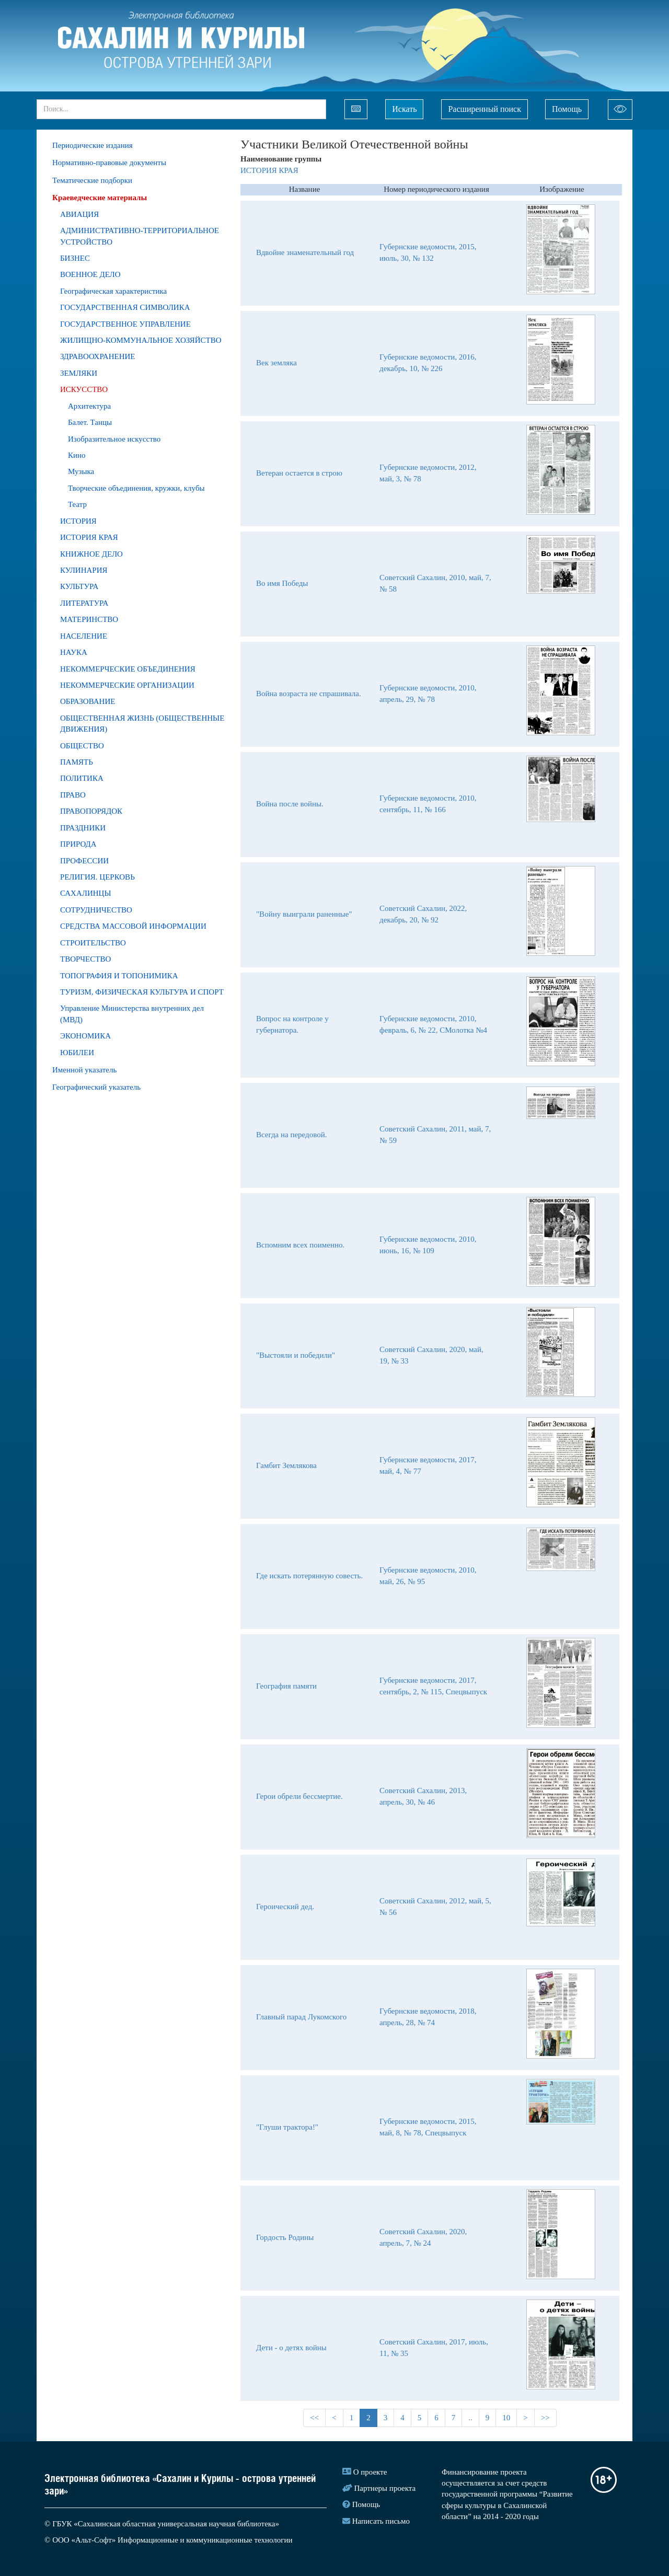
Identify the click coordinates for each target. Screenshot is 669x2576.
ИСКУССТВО (84, 389)
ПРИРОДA (78, 844)
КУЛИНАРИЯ (83, 570)
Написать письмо (381, 2521)
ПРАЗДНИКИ (83, 828)
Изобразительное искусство (114, 439)
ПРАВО (73, 795)
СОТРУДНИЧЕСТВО (96, 910)
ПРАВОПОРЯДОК (91, 811)
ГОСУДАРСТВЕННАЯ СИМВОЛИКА (125, 307)
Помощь (567, 109)
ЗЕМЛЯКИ (78, 373)
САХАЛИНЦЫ (85, 893)
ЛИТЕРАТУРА (84, 603)
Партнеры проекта (385, 2488)
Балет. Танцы (90, 422)
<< (314, 2417)
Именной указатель (84, 1070)
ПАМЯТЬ (76, 762)
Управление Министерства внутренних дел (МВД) (132, 1013)
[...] (181, 109)
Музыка (81, 471)
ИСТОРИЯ (78, 521)
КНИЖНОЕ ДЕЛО (91, 554)
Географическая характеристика (113, 291)
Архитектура (89, 406)
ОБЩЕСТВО (82, 746)
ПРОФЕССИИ (84, 861)
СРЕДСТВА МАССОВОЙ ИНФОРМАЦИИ (133, 926)
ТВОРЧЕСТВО (85, 959)
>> (545, 2417)
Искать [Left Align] (404, 109)
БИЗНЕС (75, 258)
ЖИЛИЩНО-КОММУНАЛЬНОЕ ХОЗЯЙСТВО (141, 340)
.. (470, 2417)
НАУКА (73, 652)
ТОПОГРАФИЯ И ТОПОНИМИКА (119, 976)
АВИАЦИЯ (79, 214)
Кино (77, 455)
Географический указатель (96, 1087)
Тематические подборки (92, 180)
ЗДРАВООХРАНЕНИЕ (97, 356)
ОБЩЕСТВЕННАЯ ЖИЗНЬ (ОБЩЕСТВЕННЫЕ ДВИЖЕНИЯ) (142, 723)
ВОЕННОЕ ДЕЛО (90, 274)
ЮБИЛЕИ (77, 1052)
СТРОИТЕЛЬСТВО (93, 943)
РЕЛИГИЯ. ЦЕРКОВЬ (97, 877)
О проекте (370, 2472)
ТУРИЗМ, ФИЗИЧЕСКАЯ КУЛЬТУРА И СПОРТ (142, 992)
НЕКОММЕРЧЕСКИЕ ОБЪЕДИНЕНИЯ (127, 669)
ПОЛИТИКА (81, 778)
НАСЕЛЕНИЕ (83, 636)
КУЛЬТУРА (79, 586)
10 (506, 2417)
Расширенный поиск (484, 109)
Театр (77, 504)
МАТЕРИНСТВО (89, 619)
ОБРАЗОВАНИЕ (87, 701)
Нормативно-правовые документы (109, 162)
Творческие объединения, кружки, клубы (136, 488)
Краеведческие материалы (99, 197)
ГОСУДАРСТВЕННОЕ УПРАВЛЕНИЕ (125, 324)
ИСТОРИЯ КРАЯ (89, 537)
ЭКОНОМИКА (85, 1036)
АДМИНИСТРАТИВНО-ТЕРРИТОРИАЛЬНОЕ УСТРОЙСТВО (139, 236)
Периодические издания (92, 145)
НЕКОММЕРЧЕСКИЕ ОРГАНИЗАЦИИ (127, 685)
